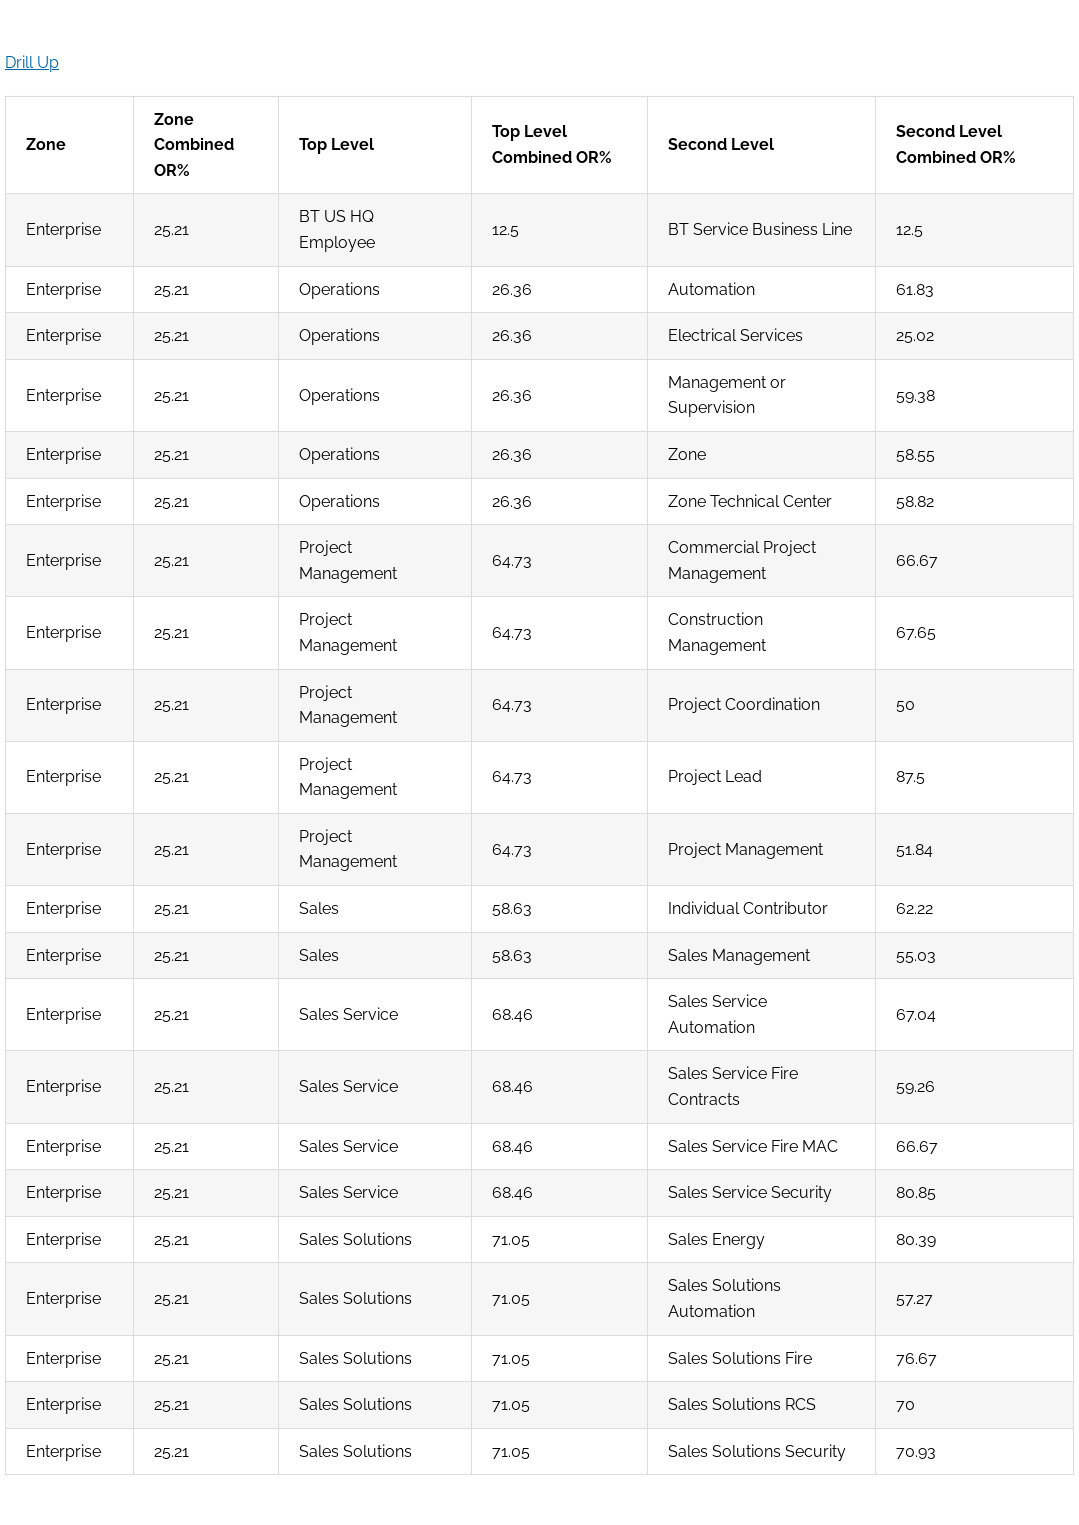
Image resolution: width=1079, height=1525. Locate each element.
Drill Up (32, 62)
